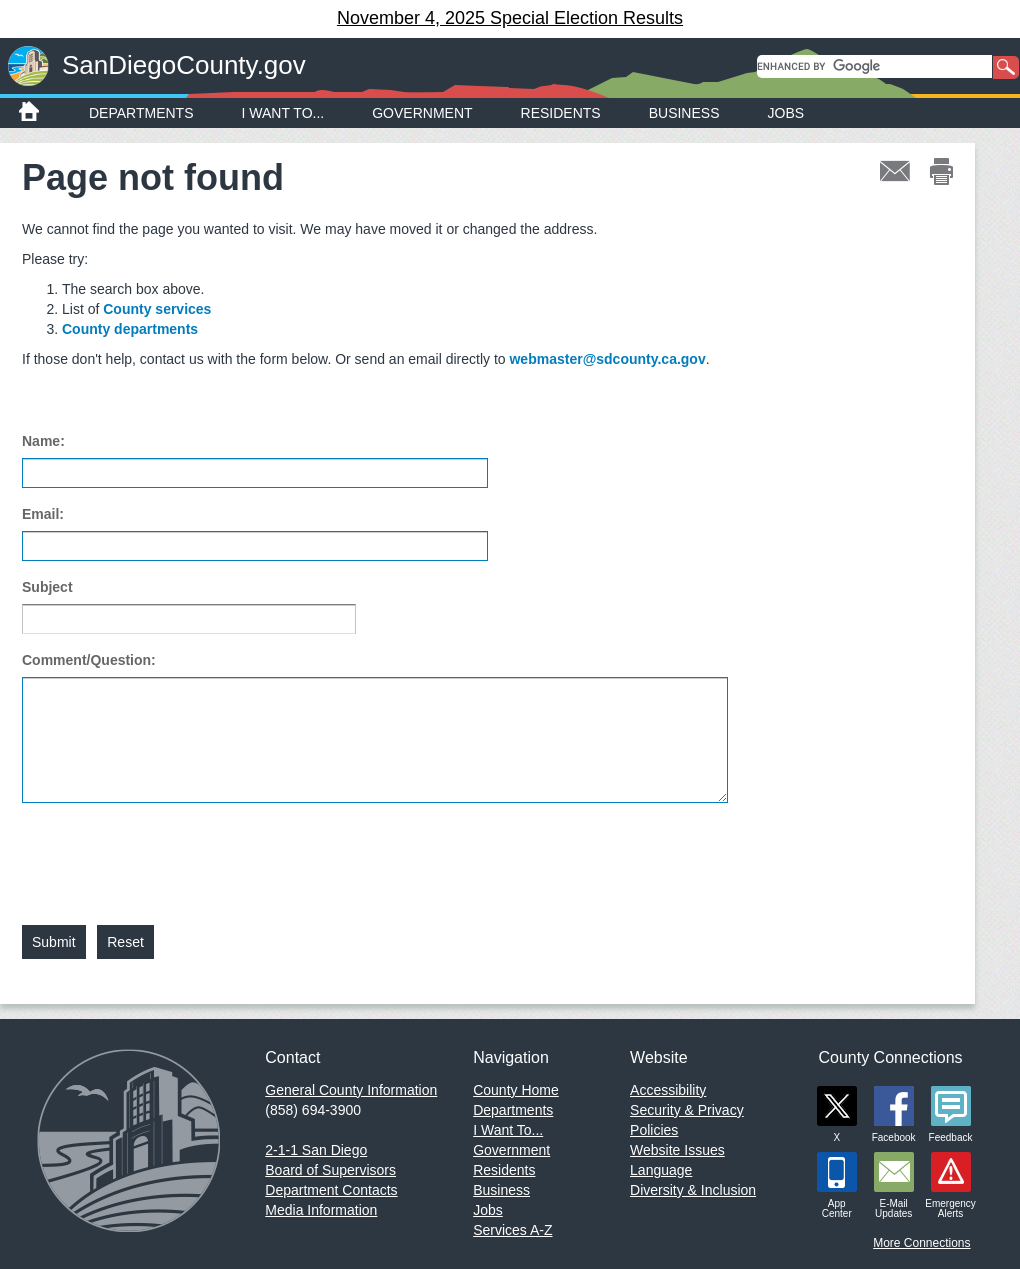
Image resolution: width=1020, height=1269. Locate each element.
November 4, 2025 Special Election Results (510, 18)
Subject (47, 587)
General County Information (351, 1090)
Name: (43, 441)
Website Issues (677, 1150)
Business (684, 113)
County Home (516, 1090)
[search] (874, 66)
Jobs (786, 113)
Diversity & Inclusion (693, 1190)
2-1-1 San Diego (316, 1150)
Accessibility (668, 1090)
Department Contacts (331, 1190)
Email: (43, 514)
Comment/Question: (89, 660)
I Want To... (283, 113)
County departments (130, 329)
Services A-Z (512, 1230)
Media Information (321, 1210)
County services (157, 309)
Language (661, 1170)
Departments (141, 113)
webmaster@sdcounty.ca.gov (607, 359)
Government (422, 113)
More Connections (921, 1243)
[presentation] (174, 852)
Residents (561, 113)
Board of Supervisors (330, 1170)
